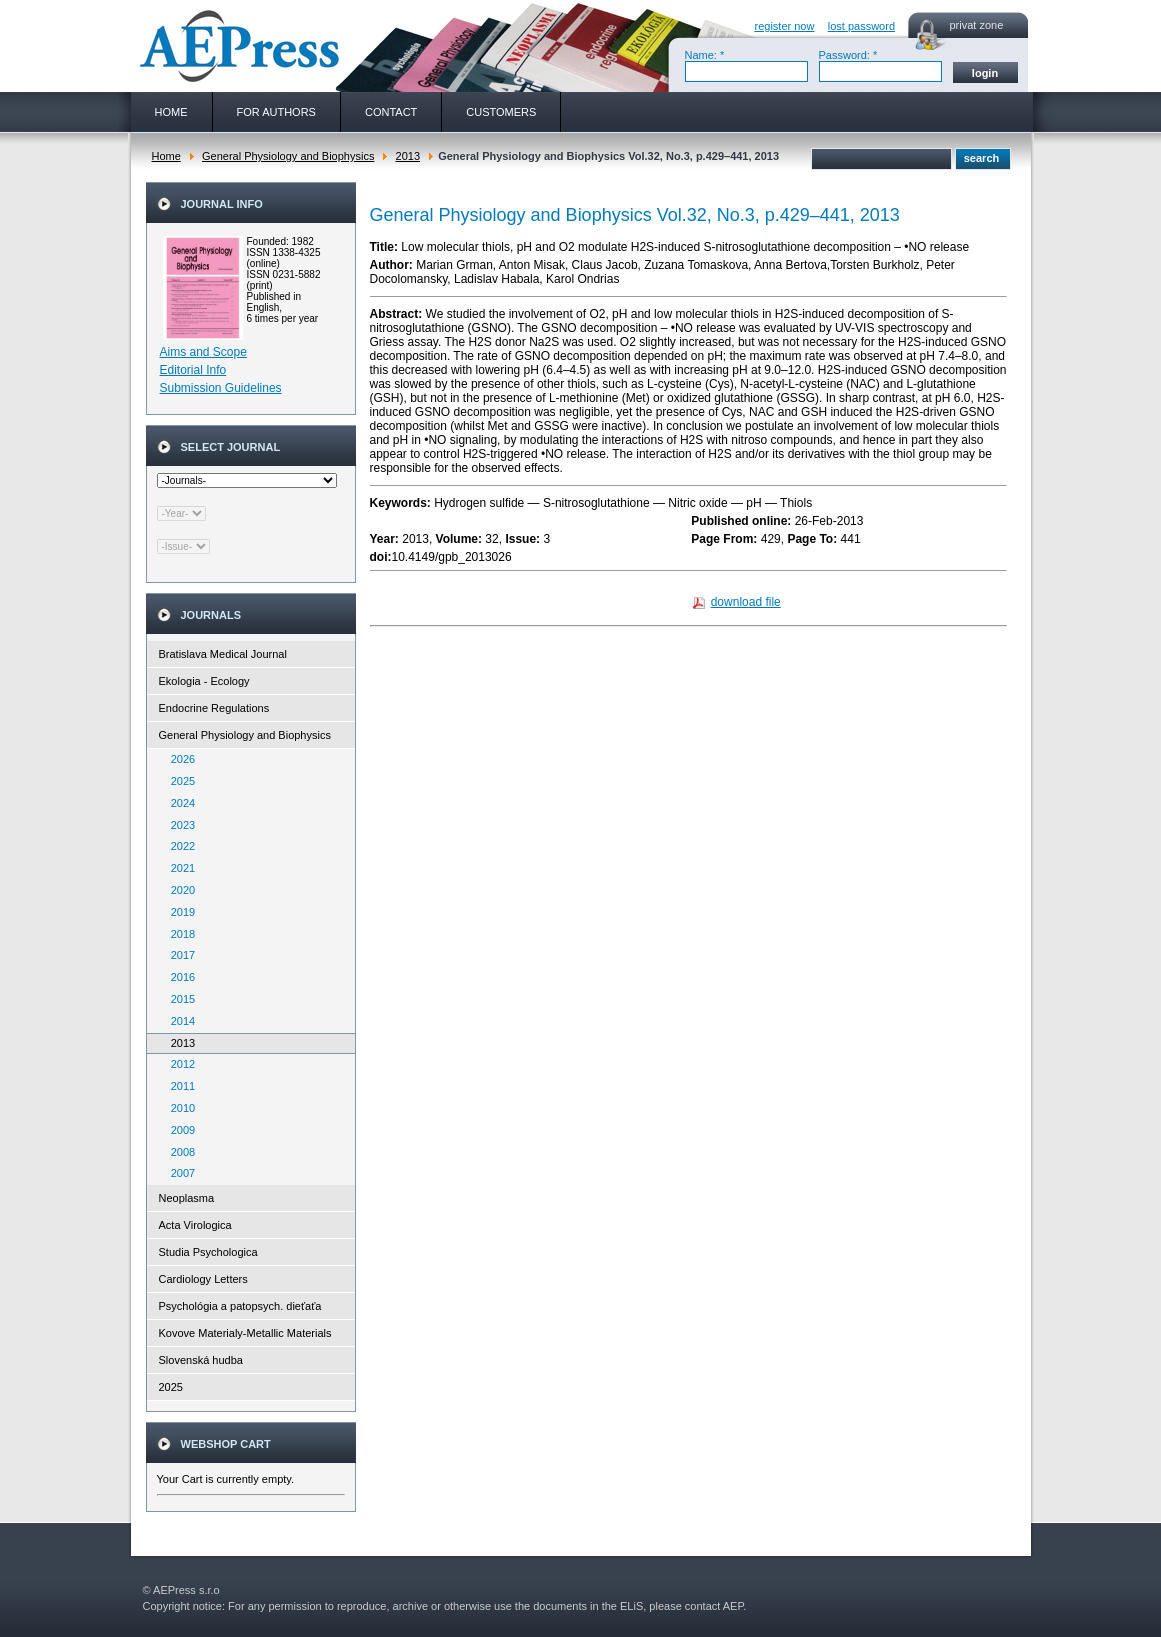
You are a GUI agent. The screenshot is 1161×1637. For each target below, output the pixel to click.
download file (746, 602)
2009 (179, 1130)
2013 (408, 156)
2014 (179, 1021)
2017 (179, 955)
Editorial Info (193, 370)
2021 (179, 868)
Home (166, 156)
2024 (179, 803)
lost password (861, 26)
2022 (179, 846)
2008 (179, 1152)
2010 (179, 1108)
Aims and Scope (203, 352)
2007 (179, 1173)
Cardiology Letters (203, 1279)
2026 (179, 759)
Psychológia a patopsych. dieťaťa (240, 1306)
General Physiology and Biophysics (288, 156)
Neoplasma (187, 1198)
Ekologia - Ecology (204, 681)
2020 (179, 890)
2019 (179, 912)
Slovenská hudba (201, 1360)
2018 (179, 934)
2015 (179, 999)
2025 (179, 781)
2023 (179, 825)
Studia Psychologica (208, 1252)
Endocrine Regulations (214, 708)
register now (785, 26)
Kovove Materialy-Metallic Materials (245, 1333)
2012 (179, 1064)
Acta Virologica (195, 1225)
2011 (179, 1086)
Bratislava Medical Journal (223, 654)
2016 (179, 977)
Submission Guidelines (221, 388)
